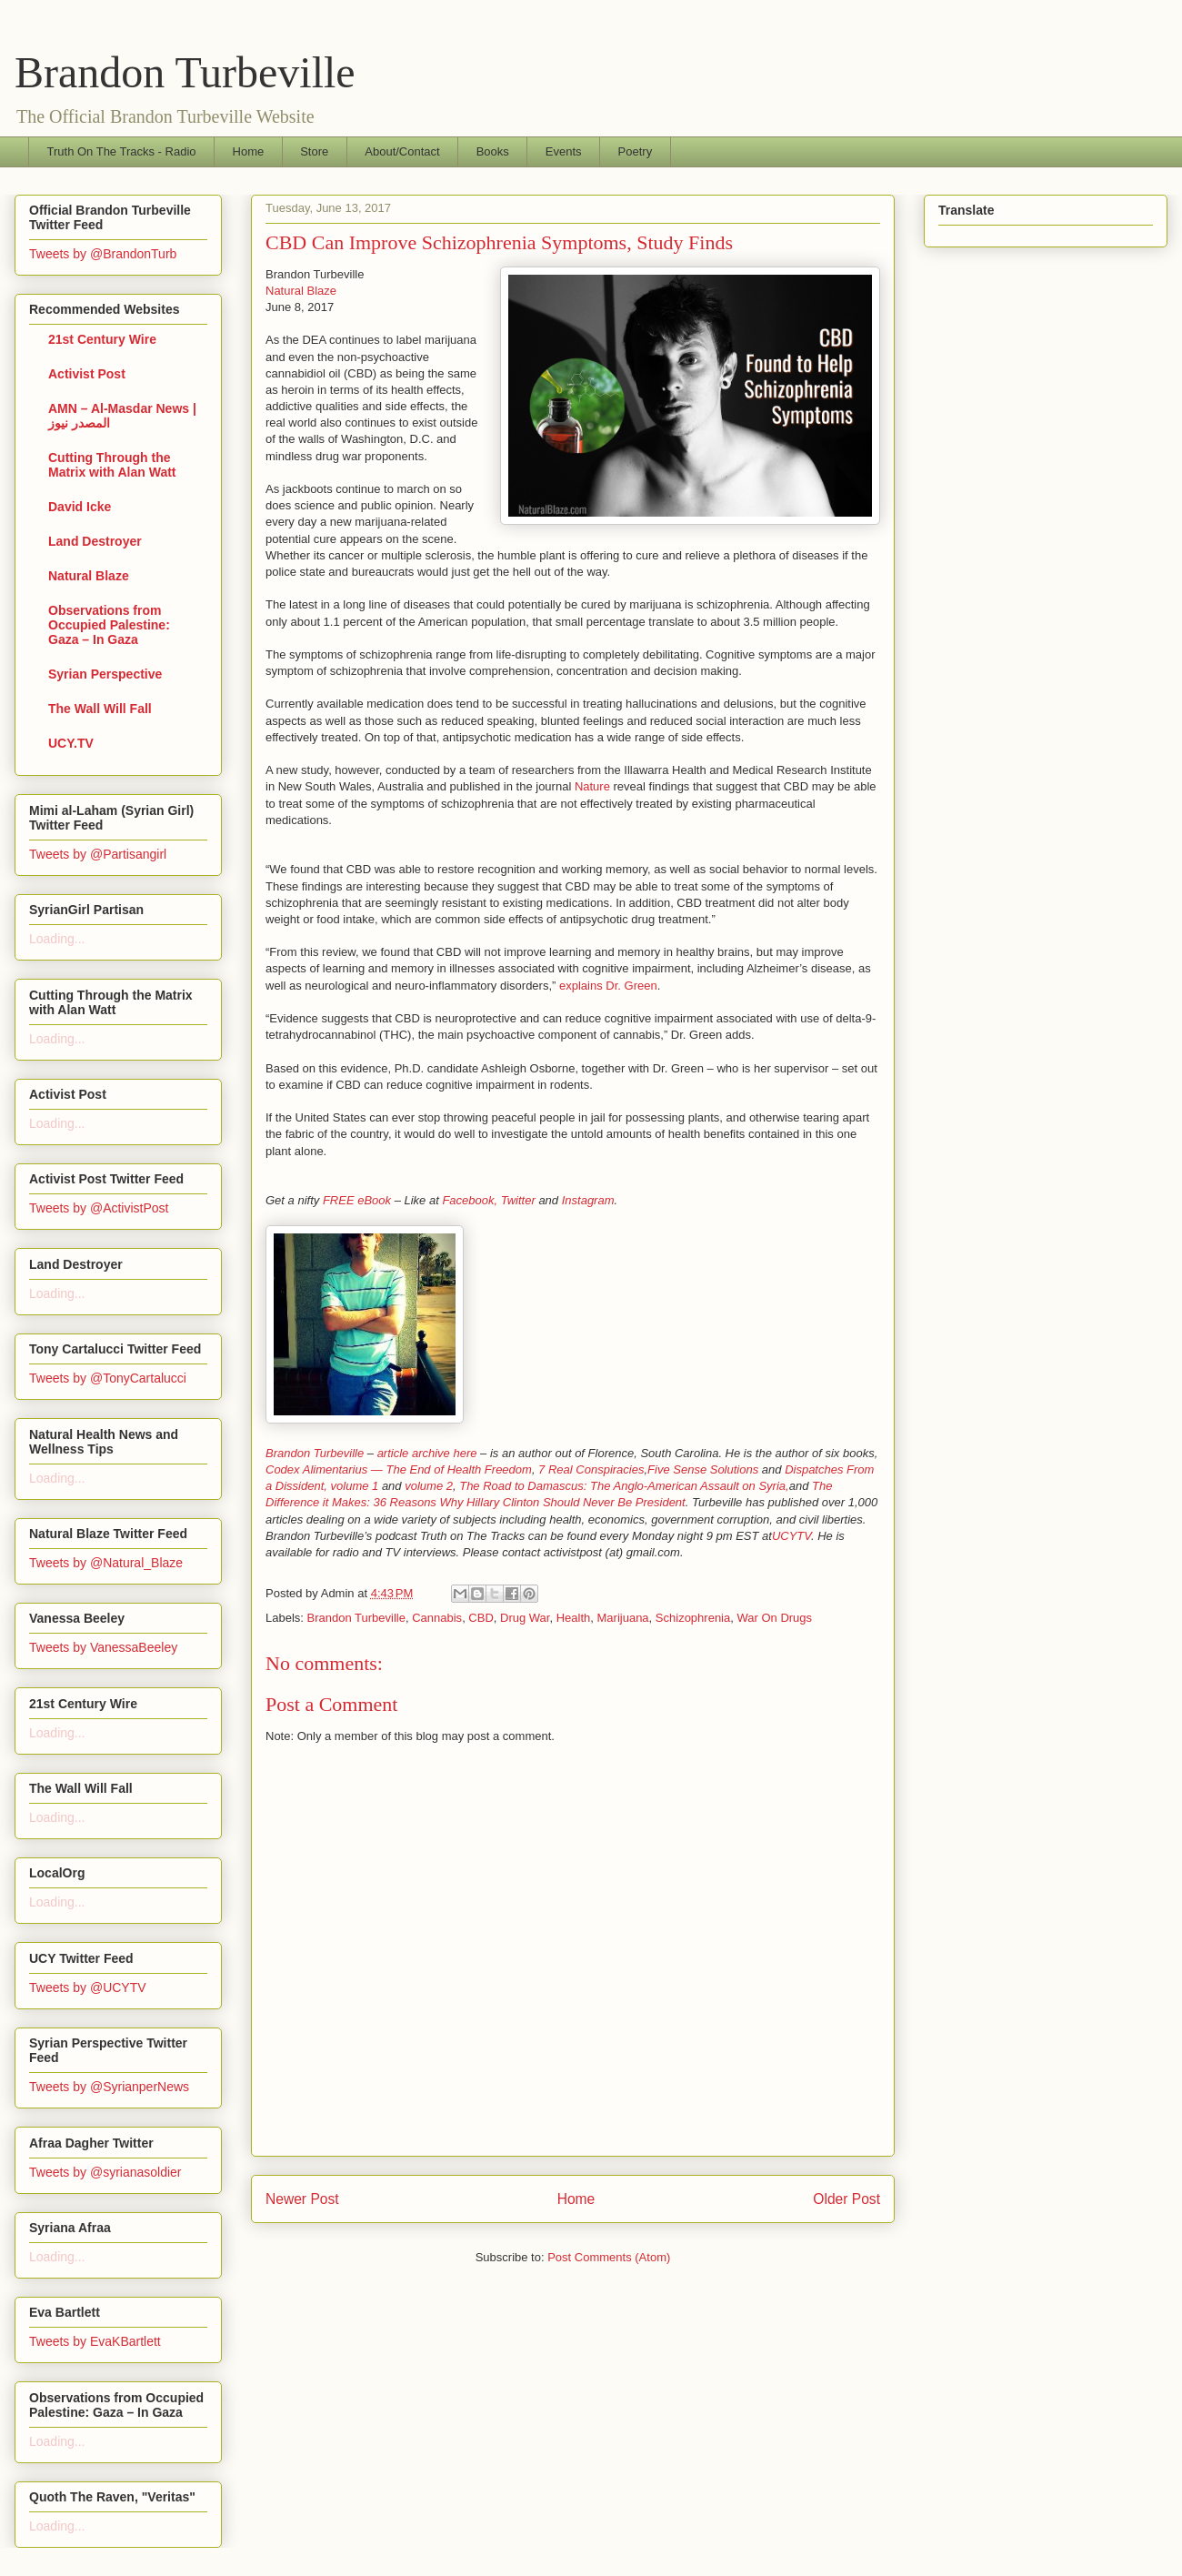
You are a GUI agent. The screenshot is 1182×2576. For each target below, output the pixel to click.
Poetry (635, 151)
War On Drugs (774, 1618)
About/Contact (402, 151)
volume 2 (429, 1486)
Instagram (588, 1200)
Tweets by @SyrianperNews (109, 2086)
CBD (480, 1618)
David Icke (79, 506)
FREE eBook (357, 1200)
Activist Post (86, 374)
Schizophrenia (693, 1618)
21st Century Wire (102, 339)
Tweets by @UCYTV (87, 1987)
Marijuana (623, 1618)
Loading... (57, 938)
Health (573, 1618)
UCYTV (791, 1536)
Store (314, 151)
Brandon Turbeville (185, 72)
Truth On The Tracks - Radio (121, 151)
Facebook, (469, 1200)
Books (492, 151)
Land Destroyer (95, 541)
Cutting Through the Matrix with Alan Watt (112, 464)
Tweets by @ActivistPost (98, 1208)
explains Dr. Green (608, 985)
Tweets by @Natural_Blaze (106, 1562)
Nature (592, 786)
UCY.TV (71, 743)
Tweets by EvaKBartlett (95, 2341)
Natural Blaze (300, 290)
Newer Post (302, 2199)
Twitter (518, 1200)
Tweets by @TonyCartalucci (107, 1378)
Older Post (846, 2199)
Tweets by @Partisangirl (97, 854)
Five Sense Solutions (702, 1469)
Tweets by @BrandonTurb (102, 254)
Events (564, 151)
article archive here (427, 1453)
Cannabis (437, 1618)
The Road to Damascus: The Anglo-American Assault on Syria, (623, 1486)
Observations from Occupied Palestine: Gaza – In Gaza (109, 625)
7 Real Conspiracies (591, 1469)
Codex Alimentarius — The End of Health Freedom (398, 1469)
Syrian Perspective (105, 674)
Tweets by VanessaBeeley (103, 1647)
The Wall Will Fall (100, 708)
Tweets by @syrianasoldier (105, 2172)
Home (249, 151)
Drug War (524, 1618)
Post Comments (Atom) (608, 2257)
